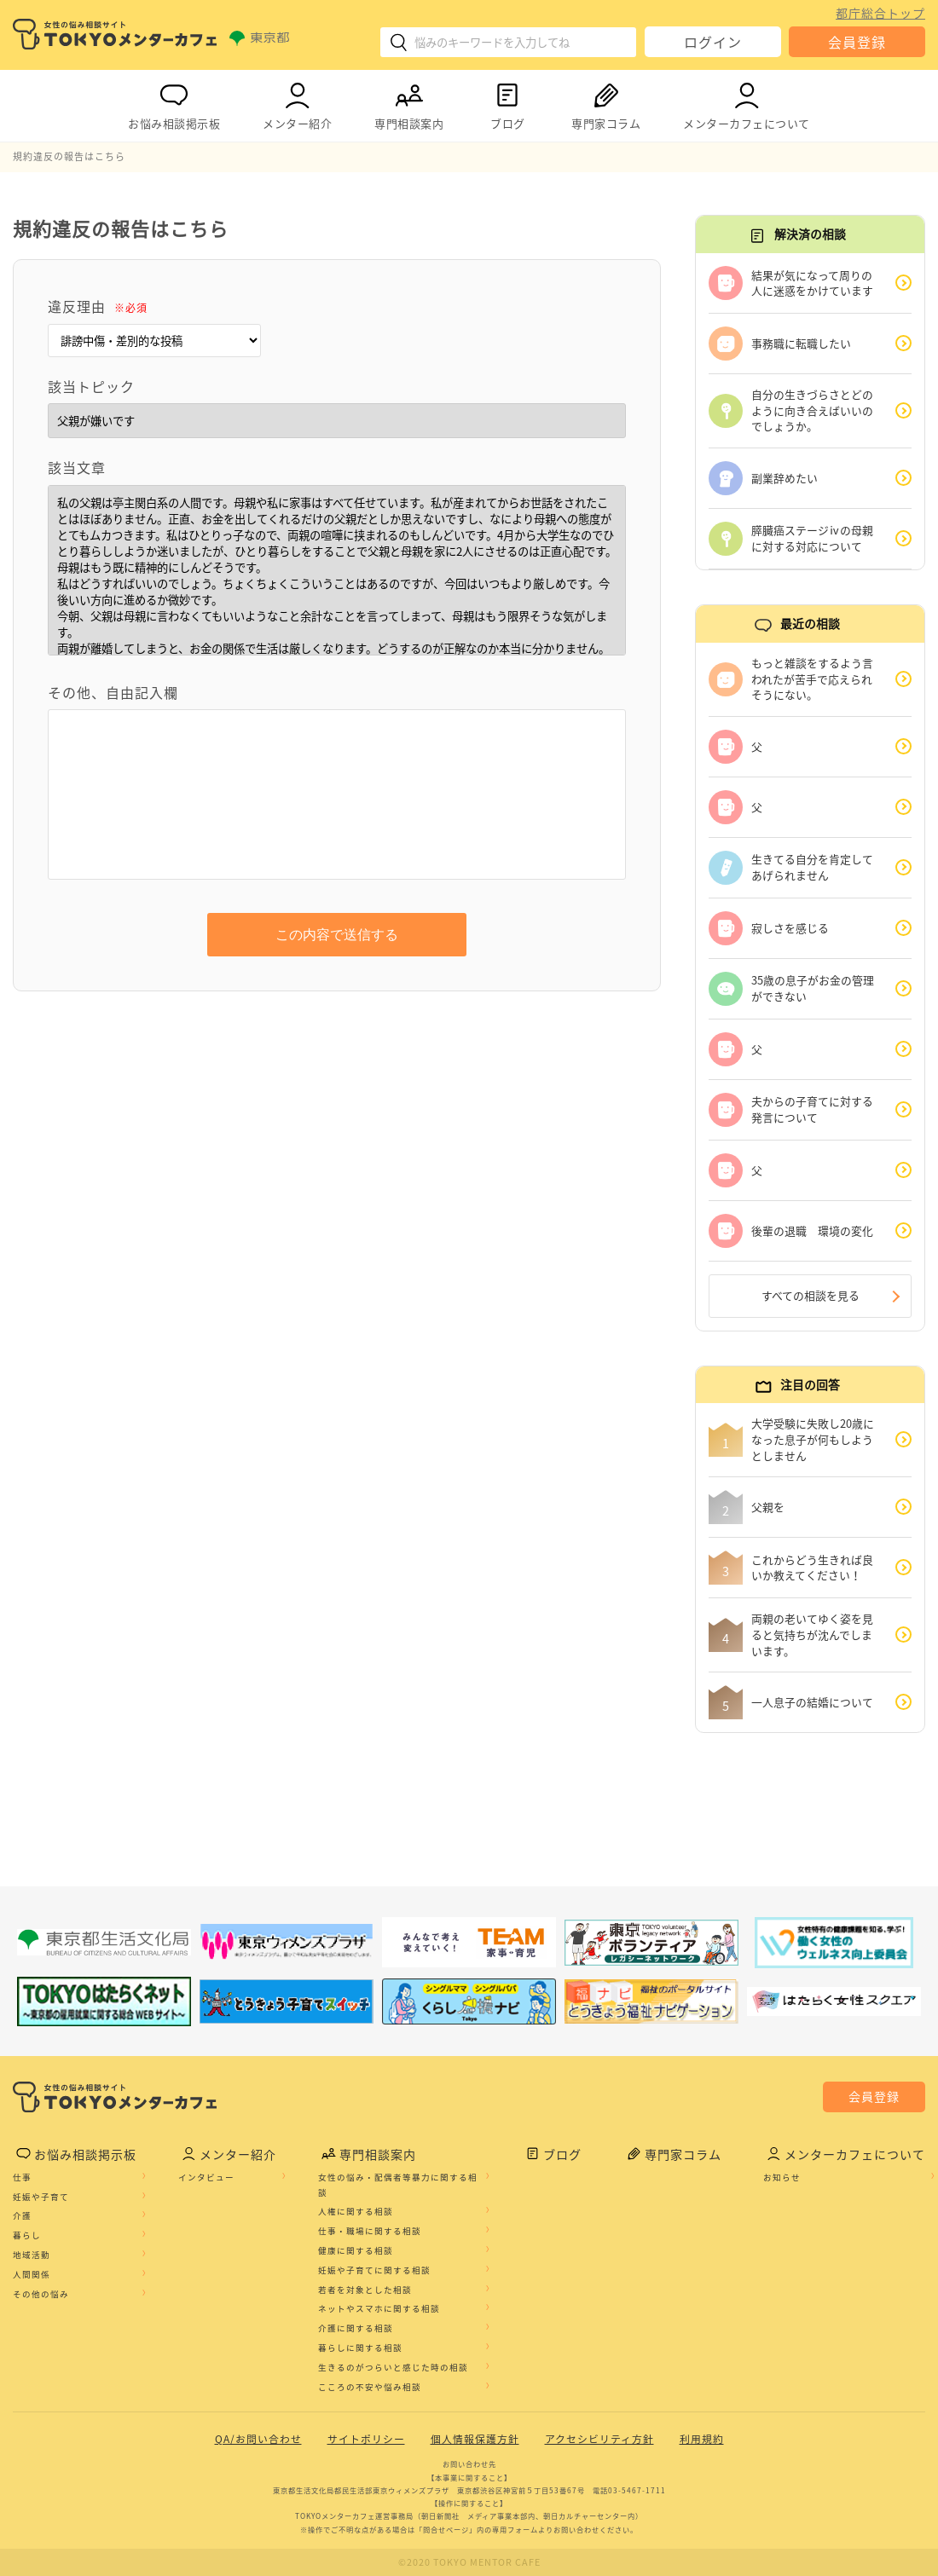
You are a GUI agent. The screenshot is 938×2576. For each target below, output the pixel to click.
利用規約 (702, 2441)
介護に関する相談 (355, 2330)
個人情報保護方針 (475, 2441)
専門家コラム (605, 102)
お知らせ (782, 2179)
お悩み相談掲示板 (174, 102)
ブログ (507, 102)
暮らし (27, 2238)
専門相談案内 (408, 102)
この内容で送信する (336, 934)
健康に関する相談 (355, 2252)
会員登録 (857, 42)
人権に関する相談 (355, 2214)
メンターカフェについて (746, 102)
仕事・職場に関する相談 (369, 2233)
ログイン (713, 42)
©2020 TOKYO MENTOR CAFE (469, 2563)
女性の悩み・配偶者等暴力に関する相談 (398, 2186)
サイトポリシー (366, 2441)
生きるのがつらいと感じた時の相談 (393, 2369)
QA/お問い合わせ (258, 2441)
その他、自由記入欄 (113, 692)
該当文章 (77, 467)
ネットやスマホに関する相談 (379, 2311)
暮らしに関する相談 (360, 2349)
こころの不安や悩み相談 (369, 2388)
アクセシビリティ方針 (599, 2441)
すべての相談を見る (810, 1296)
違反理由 (98, 306)
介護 (22, 2218)
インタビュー (206, 2179)
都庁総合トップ (880, 13)
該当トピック (91, 386)
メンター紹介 (297, 102)
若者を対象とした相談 (365, 2291)
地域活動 (31, 2256)
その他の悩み (41, 2296)
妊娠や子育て (41, 2198)
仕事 (22, 2179)
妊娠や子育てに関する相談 (374, 2272)
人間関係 (31, 2276)
